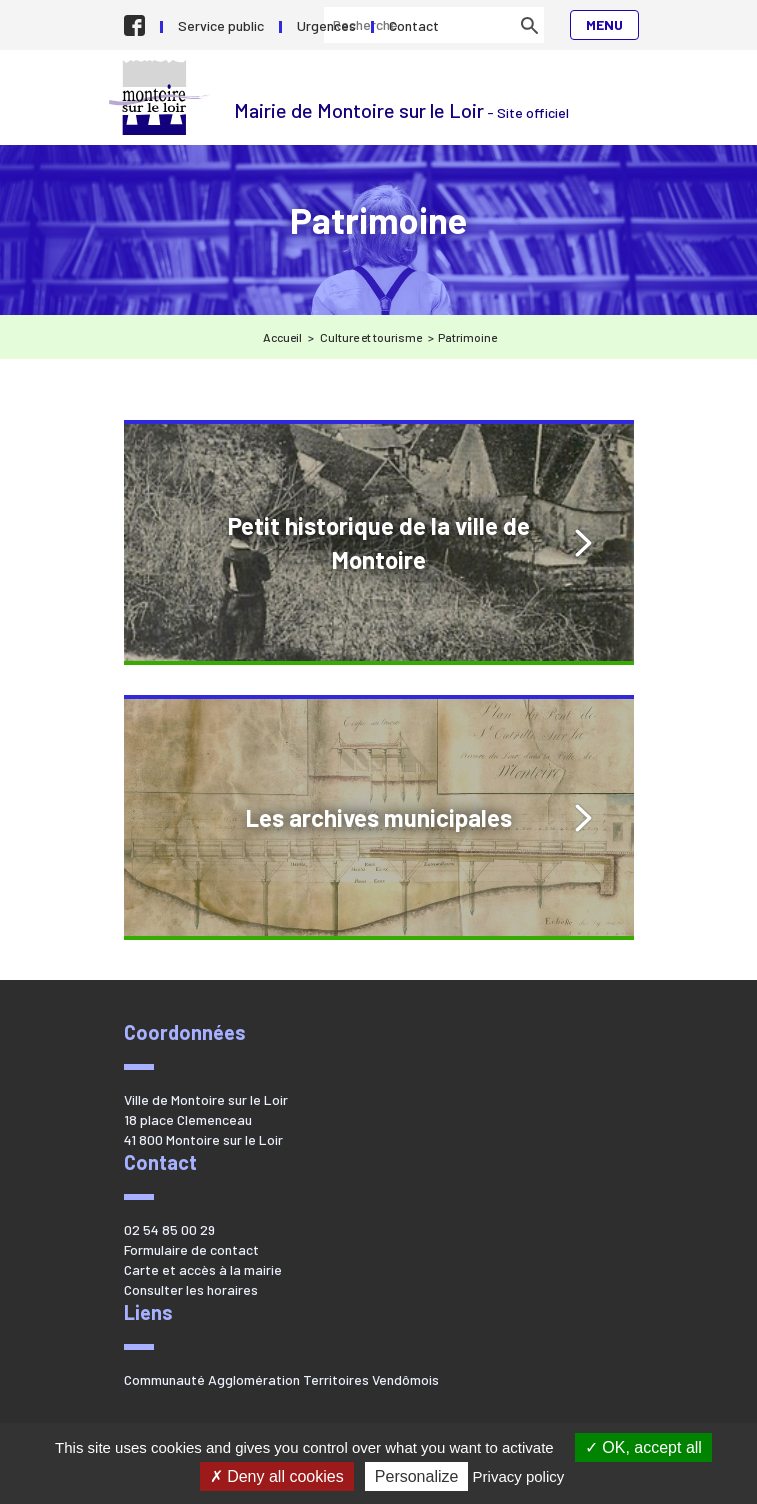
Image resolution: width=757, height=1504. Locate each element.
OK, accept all (643, 1447)
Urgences (326, 25)
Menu (604, 24)
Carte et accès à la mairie (203, 1269)
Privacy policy (519, 1476)
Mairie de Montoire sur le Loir (161, 97)
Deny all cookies (277, 1476)
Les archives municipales (379, 817)
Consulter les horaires (191, 1289)
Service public (221, 25)
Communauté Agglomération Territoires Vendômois (281, 1379)
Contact (414, 25)
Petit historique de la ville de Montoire (379, 542)
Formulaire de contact (191, 1249)
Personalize (417, 1476)
